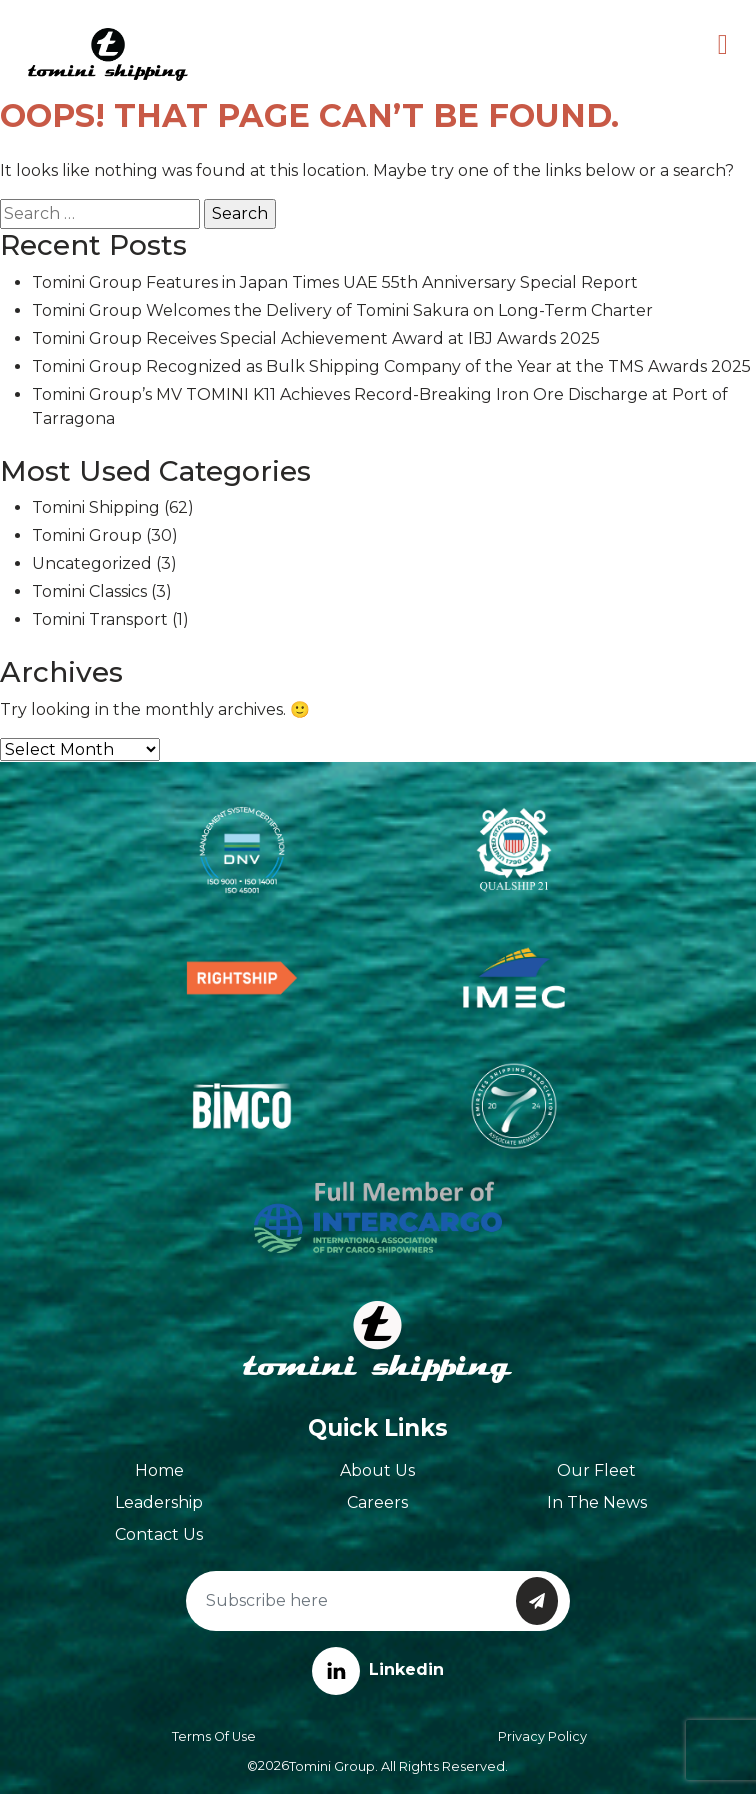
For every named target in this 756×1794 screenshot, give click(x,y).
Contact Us (159, 1534)
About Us (377, 1470)
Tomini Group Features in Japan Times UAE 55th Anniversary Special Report (335, 282)
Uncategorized (92, 563)
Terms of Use (214, 1736)
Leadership (159, 1502)
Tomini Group (87, 535)
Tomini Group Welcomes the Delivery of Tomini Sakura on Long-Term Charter (342, 310)
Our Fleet (596, 1470)
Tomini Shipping (96, 507)
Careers (377, 1502)
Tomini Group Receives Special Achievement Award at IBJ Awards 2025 (316, 338)
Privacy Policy (542, 1736)
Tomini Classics (89, 591)
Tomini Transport (100, 619)
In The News (597, 1502)
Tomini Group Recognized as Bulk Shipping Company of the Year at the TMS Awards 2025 (391, 366)
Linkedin (378, 1669)
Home (159, 1470)
